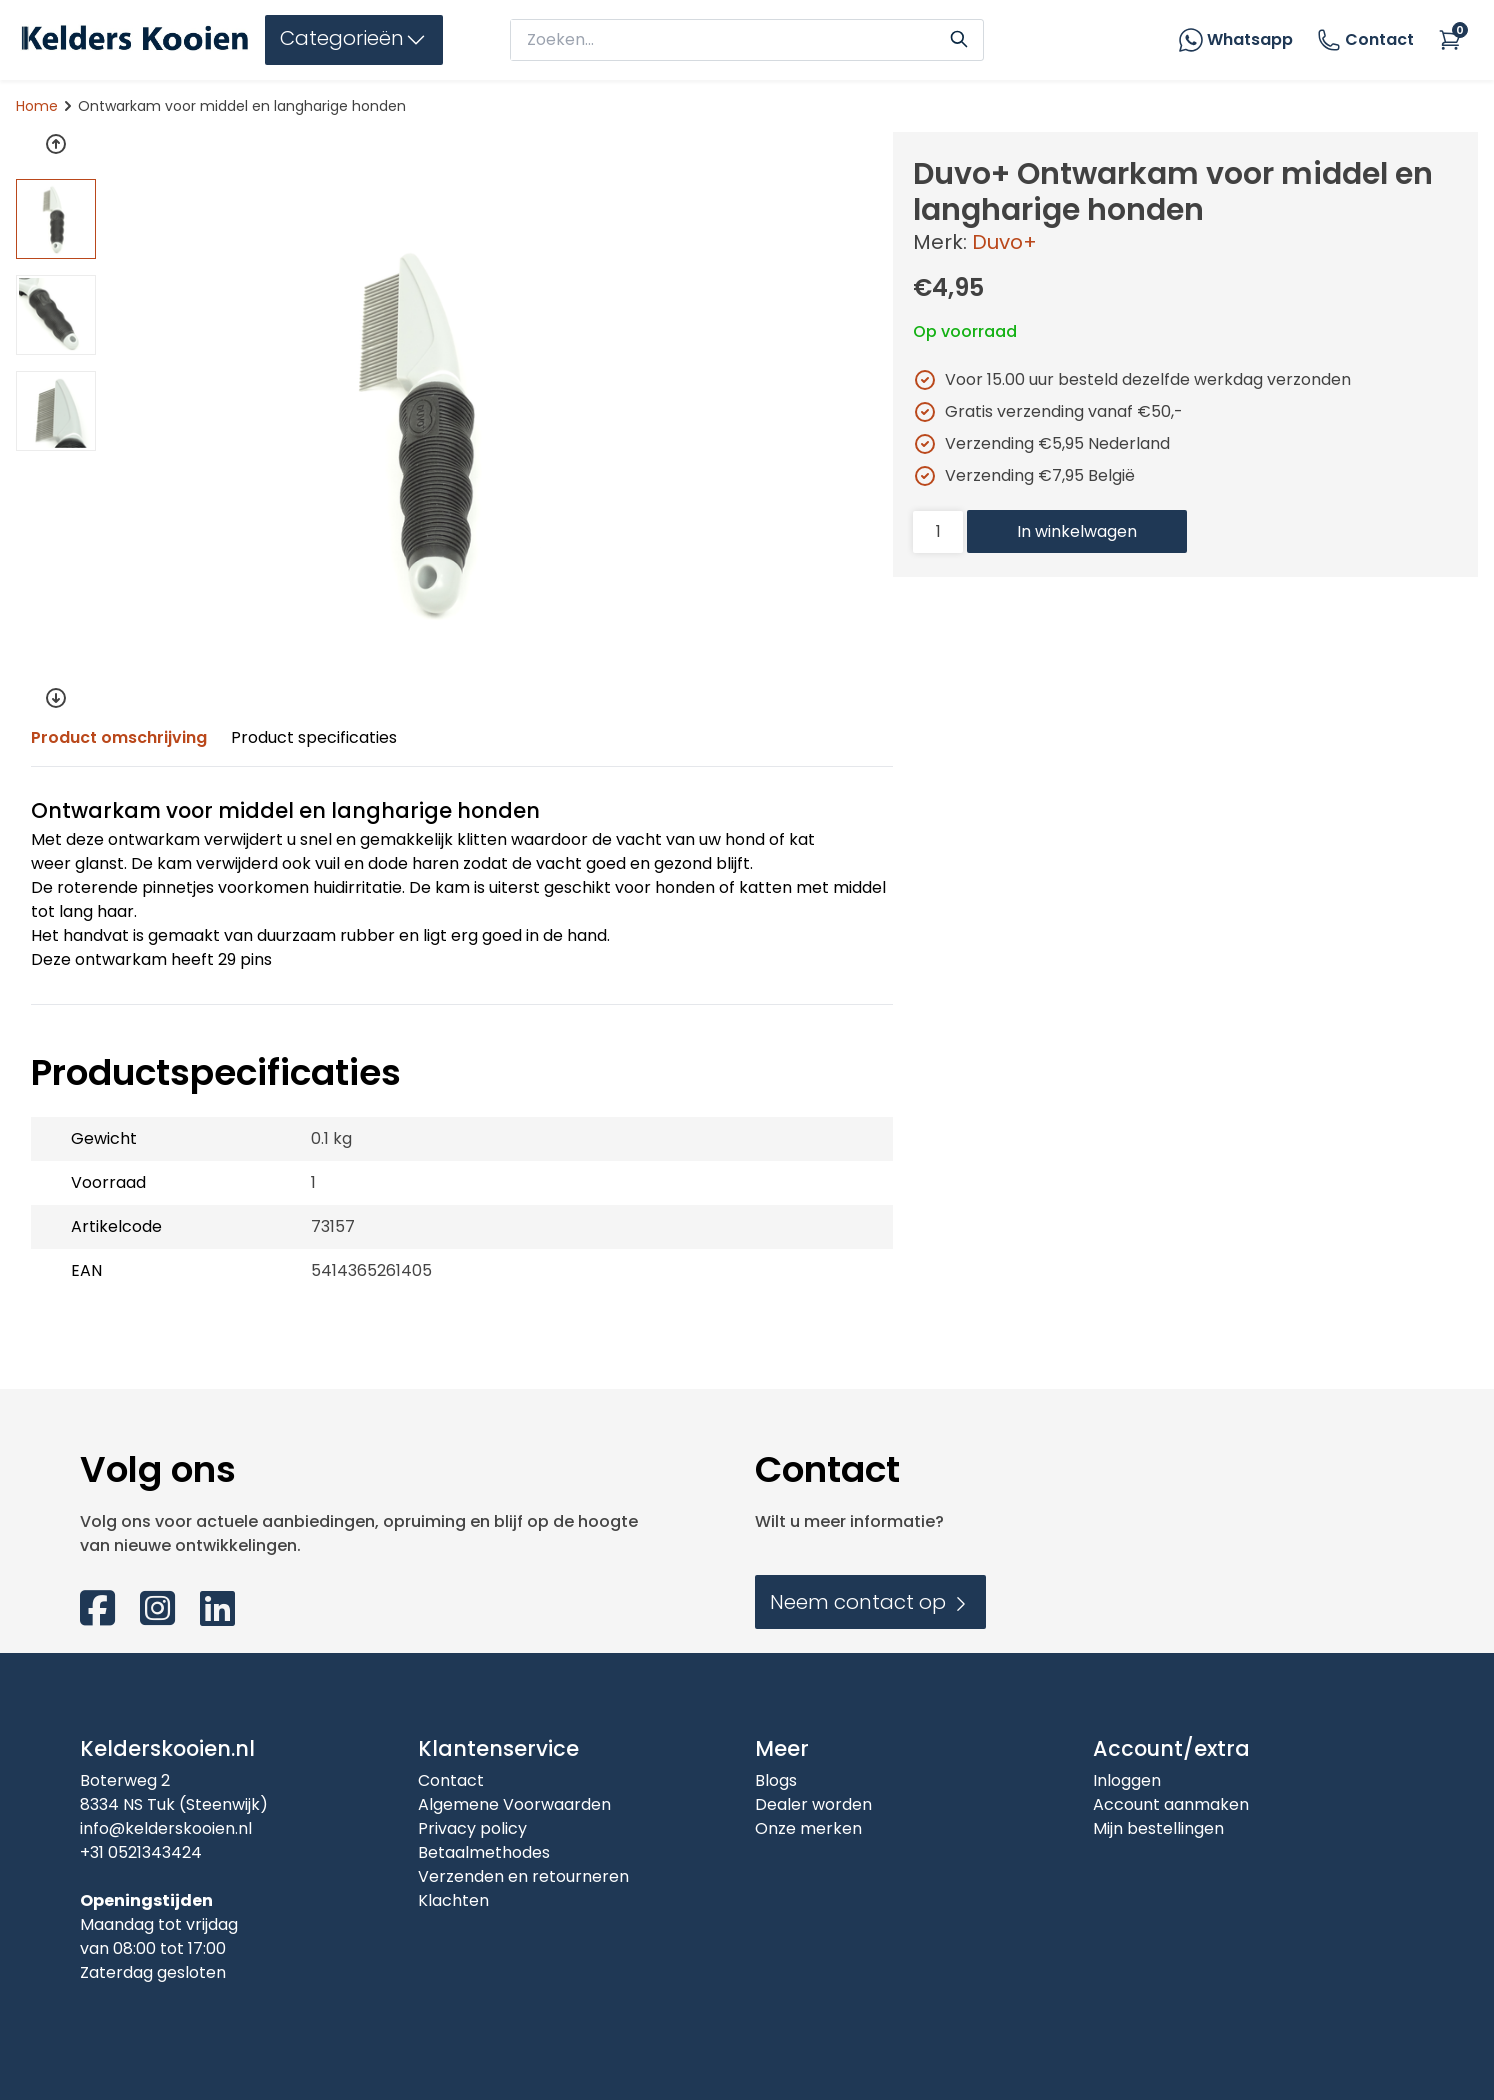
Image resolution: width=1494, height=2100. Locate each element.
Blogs (776, 1780)
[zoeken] (728, 40)
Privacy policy (472, 1828)
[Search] (959, 37)
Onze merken (808, 1828)
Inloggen (1127, 1780)
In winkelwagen (1077, 531)
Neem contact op (870, 1602)
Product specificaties (314, 737)
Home (37, 106)
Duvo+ (1004, 242)
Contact (1365, 40)
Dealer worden (813, 1804)
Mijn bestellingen (1158, 1828)
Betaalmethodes (484, 1852)
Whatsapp (1250, 39)
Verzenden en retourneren (523, 1876)
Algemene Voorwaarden (514, 1804)
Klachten (453, 1900)
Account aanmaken (1171, 1804)
